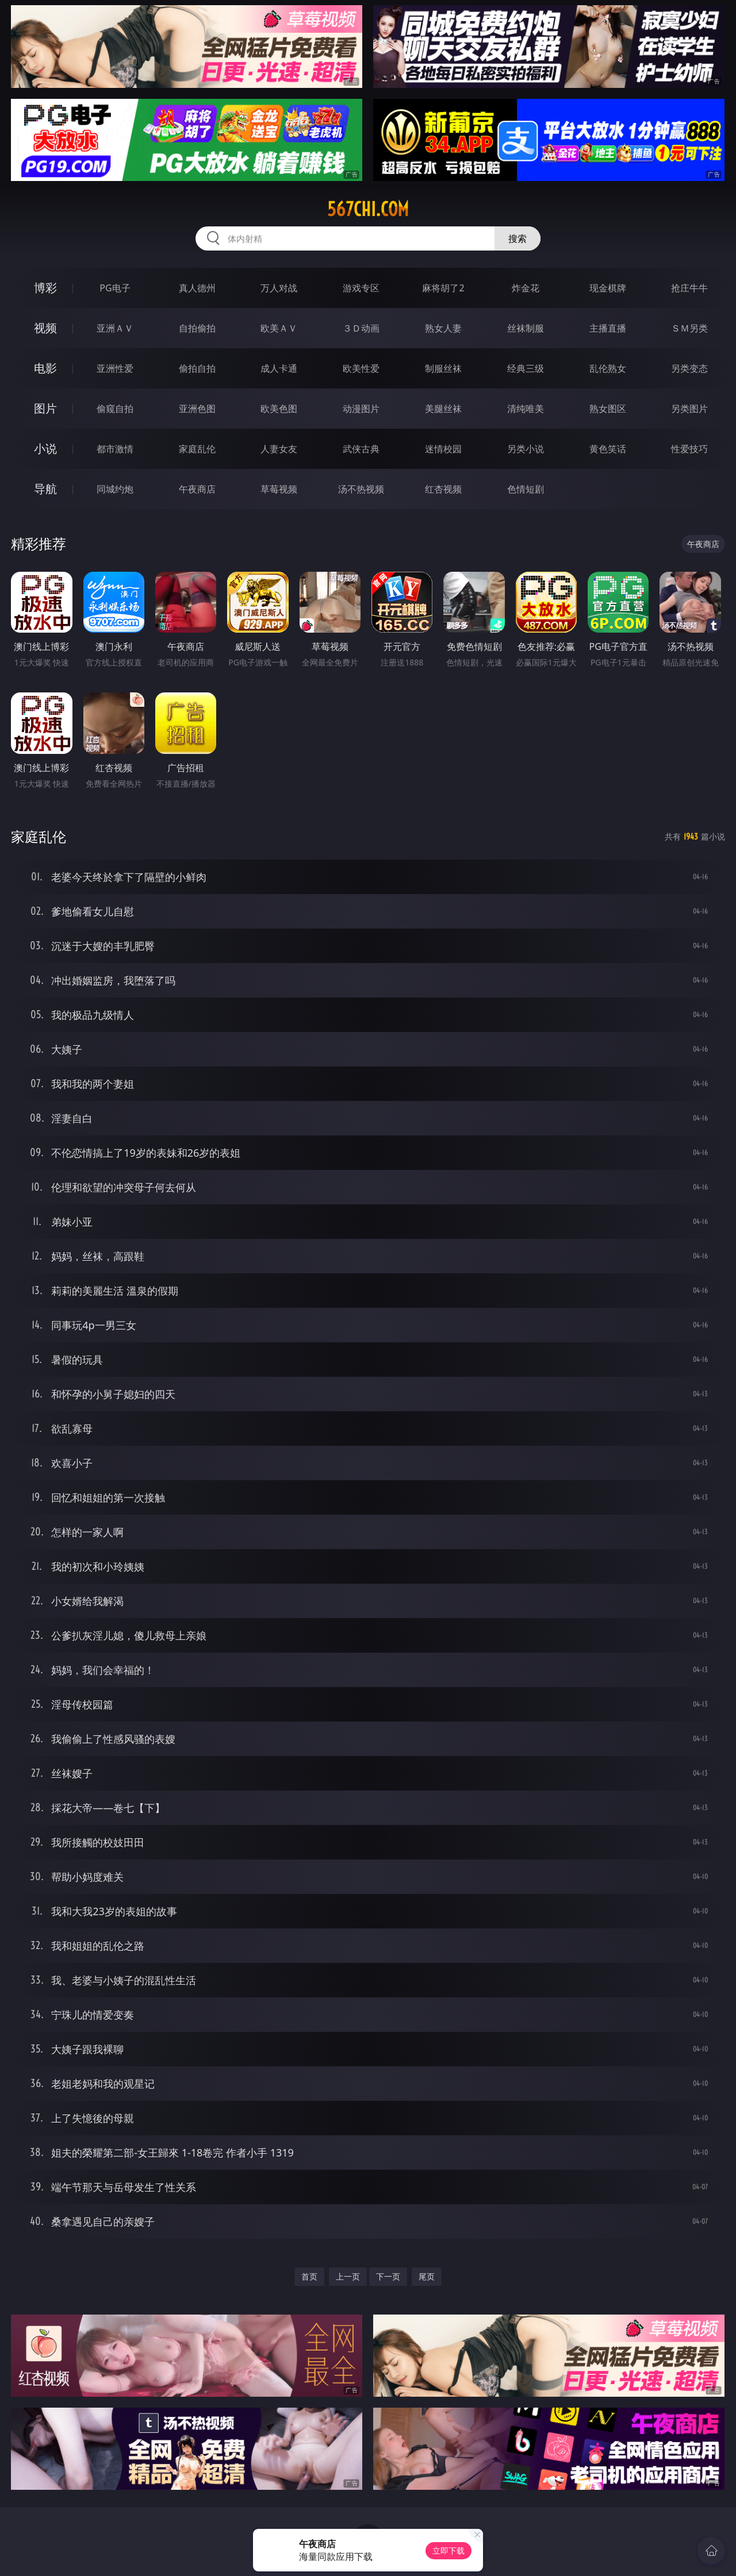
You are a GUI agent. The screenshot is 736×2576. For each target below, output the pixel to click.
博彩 (45, 287)
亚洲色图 (197, 408)
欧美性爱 (361, 368)
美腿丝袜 (443, 408)
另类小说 (525, 448)
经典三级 (525, 368)
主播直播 (607, 328)
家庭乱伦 (197, 448)
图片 (45, 408)
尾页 (427, 2276)
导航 (45, 488)
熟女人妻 (443, 328)
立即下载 (448, 2550)
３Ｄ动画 (361, 328)
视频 (45, 328)
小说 (45, 448)
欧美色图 (278, 408)
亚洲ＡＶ (115, 328)
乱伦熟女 (607, 368)
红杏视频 (443, 489)
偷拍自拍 (197, 368)
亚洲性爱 (115, 368)
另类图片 (689, 408)
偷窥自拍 (115, 408)
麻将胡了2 (443, 288)
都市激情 (115, 448)
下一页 (388, 2276)
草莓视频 (278, 489)
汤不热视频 (361, 489)
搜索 (517, 238)
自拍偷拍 (197, 328)
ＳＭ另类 (689, 328)
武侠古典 (361, 448)
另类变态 (689, 368)
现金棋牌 (607, 288)
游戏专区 (361, 288)
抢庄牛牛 (689, 288)
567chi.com (368, 209)
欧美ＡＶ (278, 328)
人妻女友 (278, 448)
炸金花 (525, 288)
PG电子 (114, 288)
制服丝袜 (443, 368)
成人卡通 (278, 368)
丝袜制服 (525, 328)
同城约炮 (115, 489)
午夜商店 (197, 489)
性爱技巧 (689, 448)
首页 (309, 2276)
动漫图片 (361, 408)
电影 (45, 368)
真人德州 (197, 288)
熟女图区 (607, 408)
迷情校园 (443, 448)
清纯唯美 (525, 408)
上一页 (348, 2276)
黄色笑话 (607, 448)
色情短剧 (525, 489)
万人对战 (278, 288)
